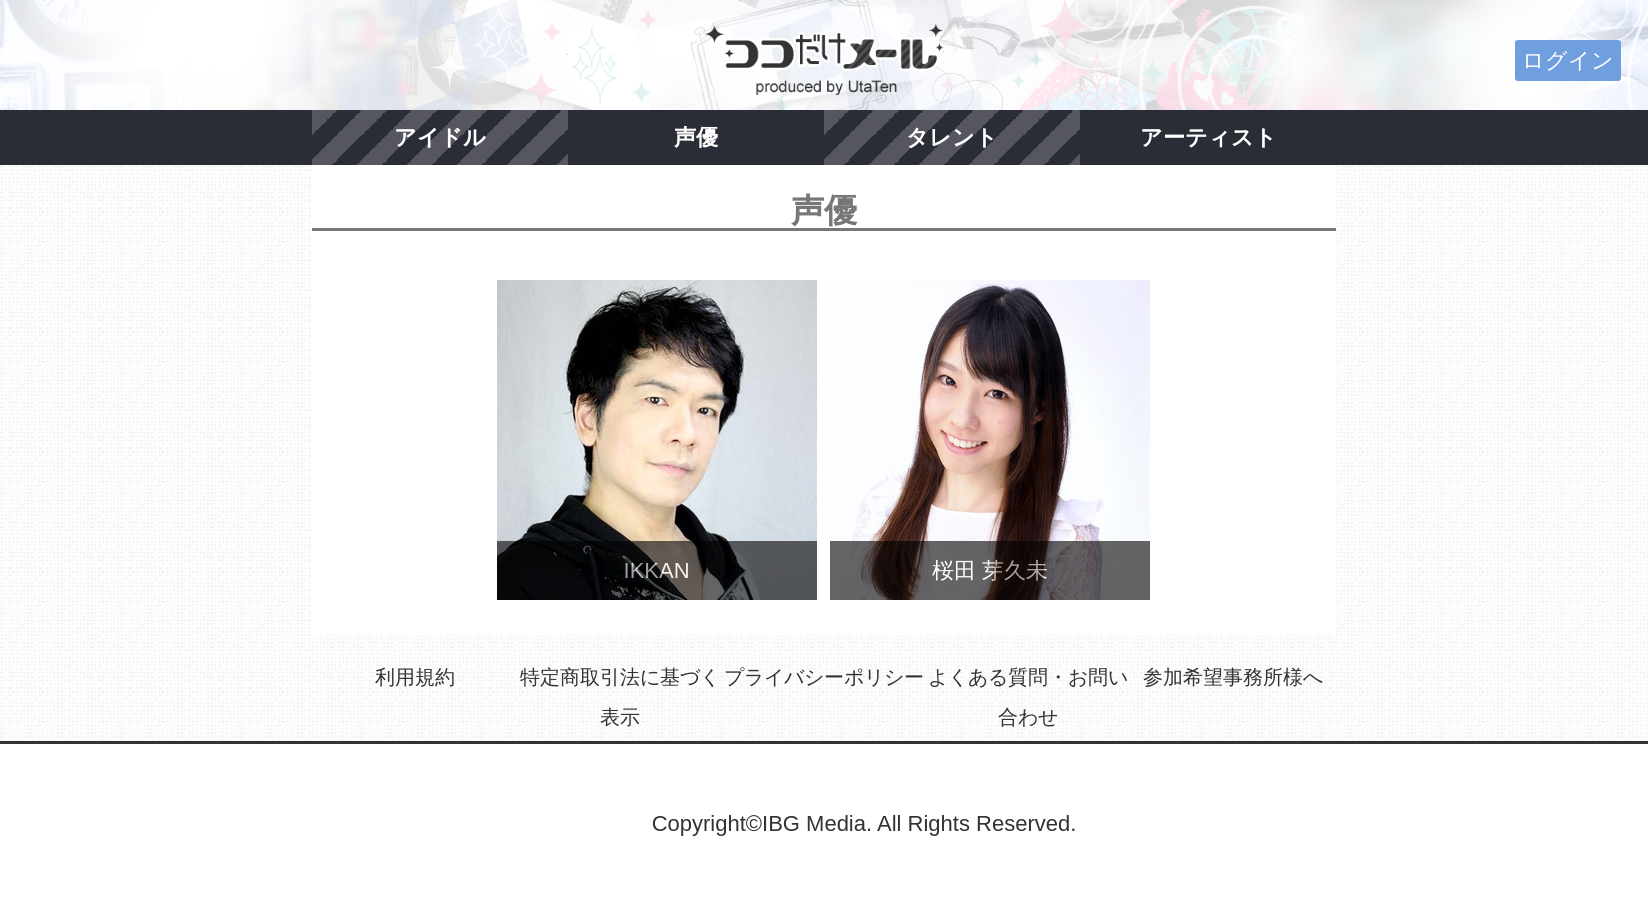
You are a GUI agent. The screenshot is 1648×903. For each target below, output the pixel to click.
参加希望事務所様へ (1233, 677)
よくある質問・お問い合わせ (1028, 697)
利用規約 (415, 677)
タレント (952, 137)
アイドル (440, 137)
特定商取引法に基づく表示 (620, 697)
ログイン (1568, 60)
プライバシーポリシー (824, 677)
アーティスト (1208, 137)
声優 (696, 137)
